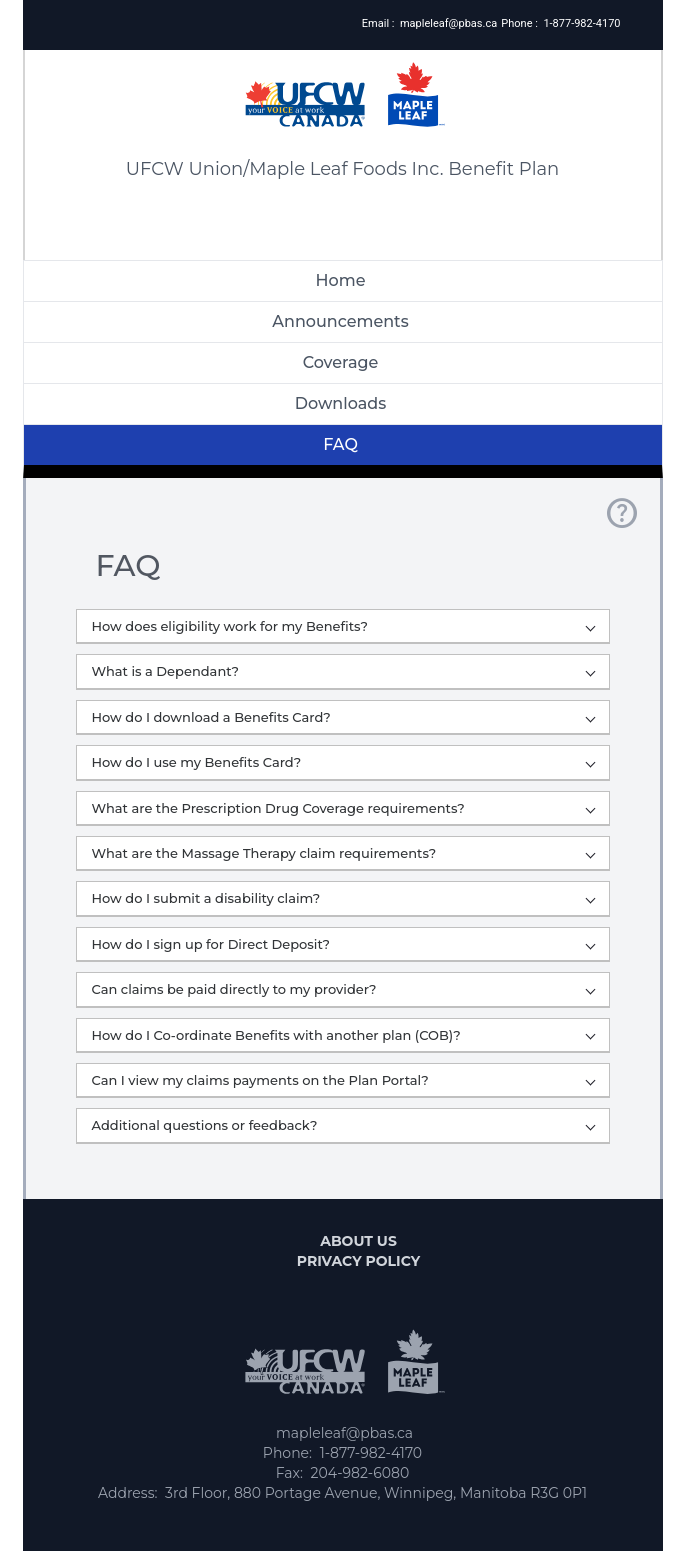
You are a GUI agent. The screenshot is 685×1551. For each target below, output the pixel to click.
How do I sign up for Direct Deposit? (343, 944)
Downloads (340, 403)
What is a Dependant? (343, 671)
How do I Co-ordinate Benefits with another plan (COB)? (343, 1035)
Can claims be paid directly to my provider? (343, 989)
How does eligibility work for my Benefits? (343, 626)
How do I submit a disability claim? (343, 898)
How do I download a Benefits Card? (343, 717)
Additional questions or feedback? (343, 1125)
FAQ (340, 444)
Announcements (340, 321)
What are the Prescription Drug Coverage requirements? (343, 808)
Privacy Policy (358, 1261)
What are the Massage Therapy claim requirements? (343, 853)
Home (341, 280)
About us (358, 1241)
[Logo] (343, 78)
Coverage (341, 362)
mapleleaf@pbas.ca (448, 23)
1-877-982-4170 (581, 23)
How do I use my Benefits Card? (343, 762)
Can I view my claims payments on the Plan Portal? (343, 1080)
